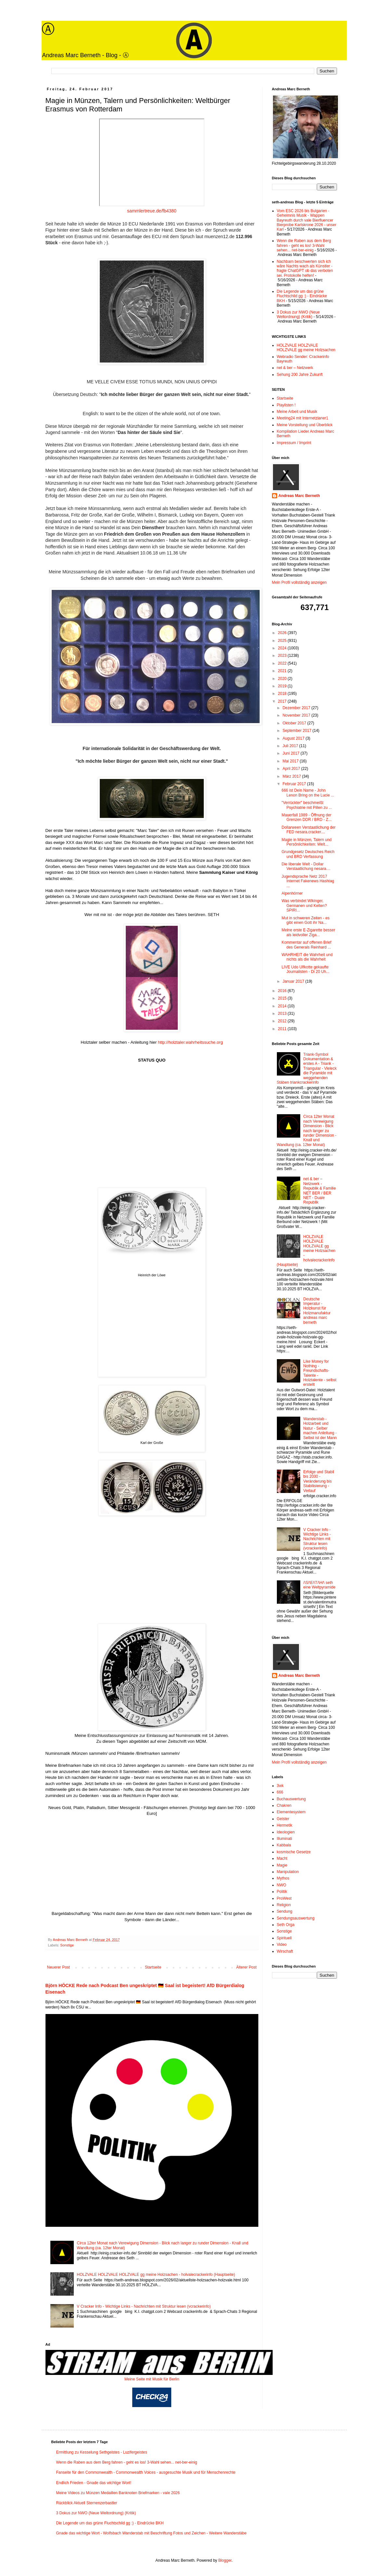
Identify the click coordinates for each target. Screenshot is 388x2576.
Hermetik (284, 1825)
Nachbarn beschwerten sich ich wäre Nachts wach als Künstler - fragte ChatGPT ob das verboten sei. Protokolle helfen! (305, 268)
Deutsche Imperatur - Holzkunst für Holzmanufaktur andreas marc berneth (316, 1311)
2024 (283, 648)
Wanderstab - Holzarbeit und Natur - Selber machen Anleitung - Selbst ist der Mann (320, 1428)
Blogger (225, 2560)
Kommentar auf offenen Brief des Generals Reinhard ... (306, 944)
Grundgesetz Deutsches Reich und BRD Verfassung (307, 854)
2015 (283, 998)
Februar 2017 (294, 784)
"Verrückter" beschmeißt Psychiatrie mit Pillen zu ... (306, 805)
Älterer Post (246, 1967)
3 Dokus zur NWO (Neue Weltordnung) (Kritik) (298, 314)
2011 (283, 1029)
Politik (282, 1891)
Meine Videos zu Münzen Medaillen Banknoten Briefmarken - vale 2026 (118, 2493)
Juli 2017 (290, 746)
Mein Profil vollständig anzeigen (299, 582)
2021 (283, 671)
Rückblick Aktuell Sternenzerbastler (86, 2503)
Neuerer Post (58, 1967)
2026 (283, 633)
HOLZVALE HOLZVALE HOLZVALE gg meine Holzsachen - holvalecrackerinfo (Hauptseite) (156, 2274)
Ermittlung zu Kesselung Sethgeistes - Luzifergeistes (101, 2452)
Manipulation (288, 1871)
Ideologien (286, 1832)
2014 (283, 1006)
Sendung (284, 1911)
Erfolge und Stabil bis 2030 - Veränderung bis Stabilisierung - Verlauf (318, 1481)
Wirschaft (285, 1951)
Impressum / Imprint (294, 442)
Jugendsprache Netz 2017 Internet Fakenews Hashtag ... (307, 881)
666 (280, 1792)
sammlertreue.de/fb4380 (151, 210)
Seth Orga (286, 1924)
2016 (283, 990)
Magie (282, 1865)
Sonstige (67, 1945)
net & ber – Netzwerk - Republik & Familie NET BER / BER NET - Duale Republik (319, 1191)
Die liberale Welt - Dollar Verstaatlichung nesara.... (305, 866)
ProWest (284, 1898)
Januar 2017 (293, 981)
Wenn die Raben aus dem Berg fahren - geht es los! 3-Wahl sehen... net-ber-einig (304, 245)
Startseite (153, 1967)
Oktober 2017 (294, 723)
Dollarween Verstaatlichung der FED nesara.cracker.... (308, 829)
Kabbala (284, 1845)
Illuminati (284, 1838)
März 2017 (292, 776)
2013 (283, 1013)
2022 (283, 663)
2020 (283, 678)
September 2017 (297, 730)
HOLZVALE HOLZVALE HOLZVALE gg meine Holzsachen (306, 347)
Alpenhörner (292, 893)
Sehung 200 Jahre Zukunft (300, 374)
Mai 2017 (291, 761)
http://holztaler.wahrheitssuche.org (190, 1042)
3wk (280, 1785)
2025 (283, 640)
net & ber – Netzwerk (295, 367)
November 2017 (296, 715)
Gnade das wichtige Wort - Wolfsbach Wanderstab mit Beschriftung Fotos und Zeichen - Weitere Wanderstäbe (151, 2533)
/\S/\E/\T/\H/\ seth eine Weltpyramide (319, 1584)
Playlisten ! (286, 405)
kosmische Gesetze (294, 1852)
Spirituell (284, 1938)
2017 (283, 701)
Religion (284, 1905)
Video (282, 1944)
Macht (282, 1858)
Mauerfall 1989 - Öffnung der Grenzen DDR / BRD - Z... (306, 817)
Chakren (284, 1805)
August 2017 (293, 738)
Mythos (283, 1878)
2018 (283, 693)
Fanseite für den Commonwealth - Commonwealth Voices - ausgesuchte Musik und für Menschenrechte (146, 2472)
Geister (283, 1819)
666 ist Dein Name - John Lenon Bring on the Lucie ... (307, 792)
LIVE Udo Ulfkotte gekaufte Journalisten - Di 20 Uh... (305, 969)
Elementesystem (291, 1812)
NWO (281, 1885)
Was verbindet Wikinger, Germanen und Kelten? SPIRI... (304, 905)
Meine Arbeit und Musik (297, 411)
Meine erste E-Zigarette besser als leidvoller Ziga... (308, 932)
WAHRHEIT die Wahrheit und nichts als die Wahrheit (306, 957)
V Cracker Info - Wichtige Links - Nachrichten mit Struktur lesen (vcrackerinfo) (144, 2306)
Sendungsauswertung (296, 1918)
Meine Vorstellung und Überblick (305, 425)
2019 (283, 686)
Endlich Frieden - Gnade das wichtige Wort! (93, 2482)
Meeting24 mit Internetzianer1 (303, 418)
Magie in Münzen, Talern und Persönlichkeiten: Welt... (306, 842)
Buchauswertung (291, 1799)
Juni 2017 (291, 753)
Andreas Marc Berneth (299, 495)
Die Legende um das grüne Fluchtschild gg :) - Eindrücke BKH (302, 296)
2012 (283, 1021)
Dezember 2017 (296, 708)
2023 (283, 655)
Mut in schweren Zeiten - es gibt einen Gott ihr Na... (305, 920)
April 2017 (291, 768)
